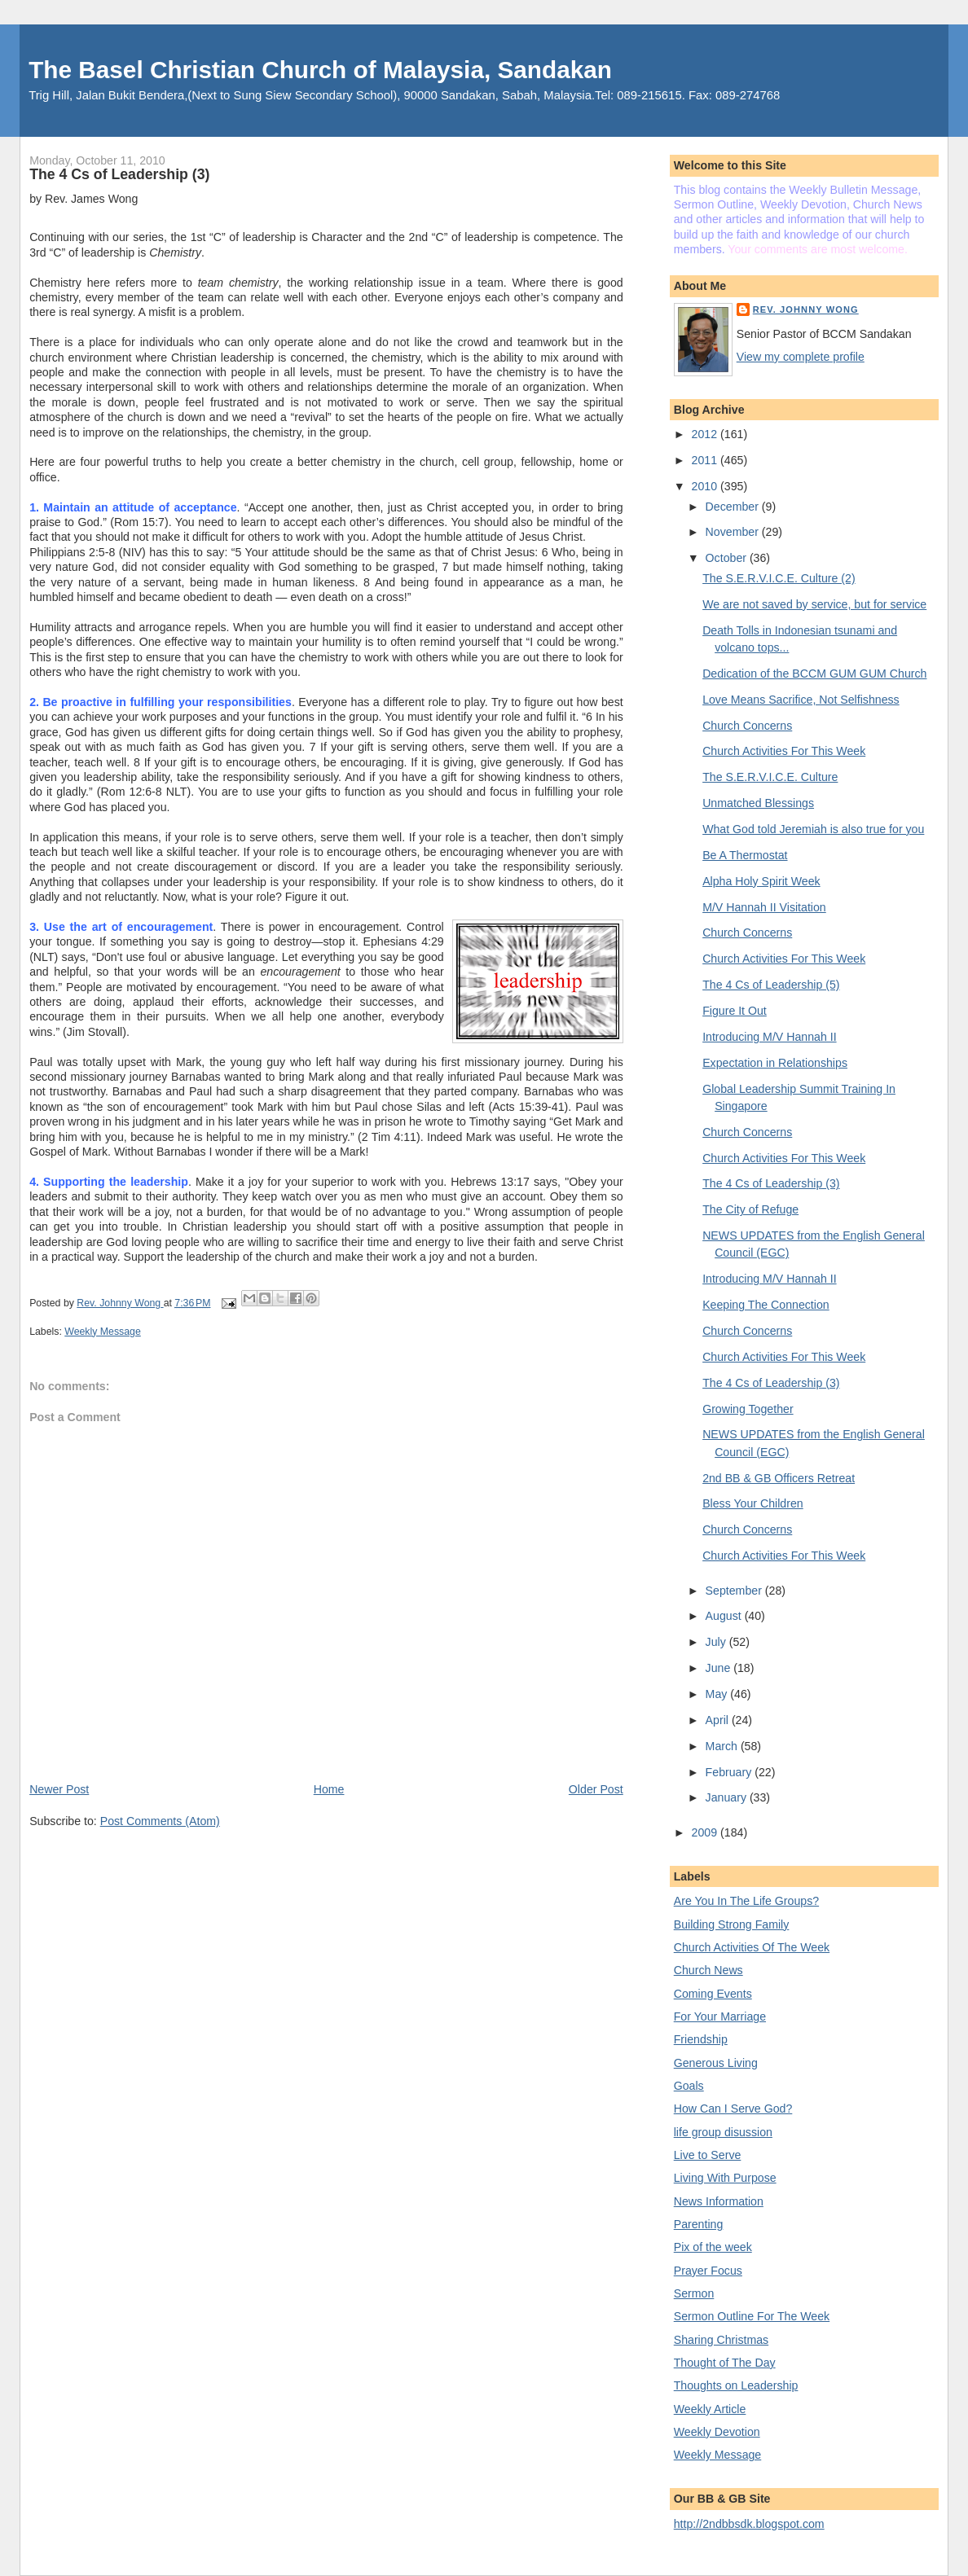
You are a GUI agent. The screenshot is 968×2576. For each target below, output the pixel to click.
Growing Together (747, 1408)
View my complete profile (801, 356)
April (719, 1720)
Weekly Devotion (717, 2431)
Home (329, 1789)
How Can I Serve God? (733, 2108)
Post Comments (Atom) (160, 1821)
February (730, 1772)
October (728, 557)
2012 (706, 434)
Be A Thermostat (744, 855)
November (734, 531)
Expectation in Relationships (774, 1062)
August (725, 1615)
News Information (718, 2201)
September (735, 1590)
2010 (706, 486)
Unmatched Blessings (758, 803)
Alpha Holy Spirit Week (761, 881)
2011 (706, 460)
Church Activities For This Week (783, 750)
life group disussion (723, 2132)
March (723, 1746)
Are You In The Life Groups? (746, 1900)
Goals (689, 2085)
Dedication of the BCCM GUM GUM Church (814, 673)
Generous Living (716, 2062)
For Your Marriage (720, 2016)
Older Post (596, 1789)
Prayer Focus (708, 2270)
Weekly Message (102, 1331)
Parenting (699, 2224)
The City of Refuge (750, 1209)
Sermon (694, 2293)
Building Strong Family (732, 1924)
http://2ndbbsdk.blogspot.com (749, 2523)
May (718, 1694)
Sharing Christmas (721, 2339)
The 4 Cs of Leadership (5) (770, 984)
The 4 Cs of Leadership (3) (770, 1183)
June (720, 1667)
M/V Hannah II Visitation (764, 907)
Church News (708, 1970)
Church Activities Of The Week (751, 1947)
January (728, 1797)
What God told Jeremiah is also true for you (813, 829)
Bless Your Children (752, 1503)
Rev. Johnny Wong (806, 309)
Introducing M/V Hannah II (769, 1036)
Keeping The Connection (765, 1304)
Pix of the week (713, 2246)
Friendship (701, 2039)
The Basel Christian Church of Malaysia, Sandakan (320, 69)
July (717, 1641)
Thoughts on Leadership (736, 2385)
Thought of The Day (725, 2362)
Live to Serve (707, 2154)
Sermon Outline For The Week (751, 2316)
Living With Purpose (725, 2177)
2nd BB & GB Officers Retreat (778, 1478)
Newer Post (59, 1789)
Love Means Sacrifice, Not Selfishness (801, 699)
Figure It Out (734, 1010)
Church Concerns (747, 725)
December (734, 506)
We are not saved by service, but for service (814, 604)
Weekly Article (710, 2409)
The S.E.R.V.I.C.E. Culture (770, 776)
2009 (706, 1832)
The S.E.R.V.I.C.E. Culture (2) (779, 578)
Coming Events (713, 1993)
